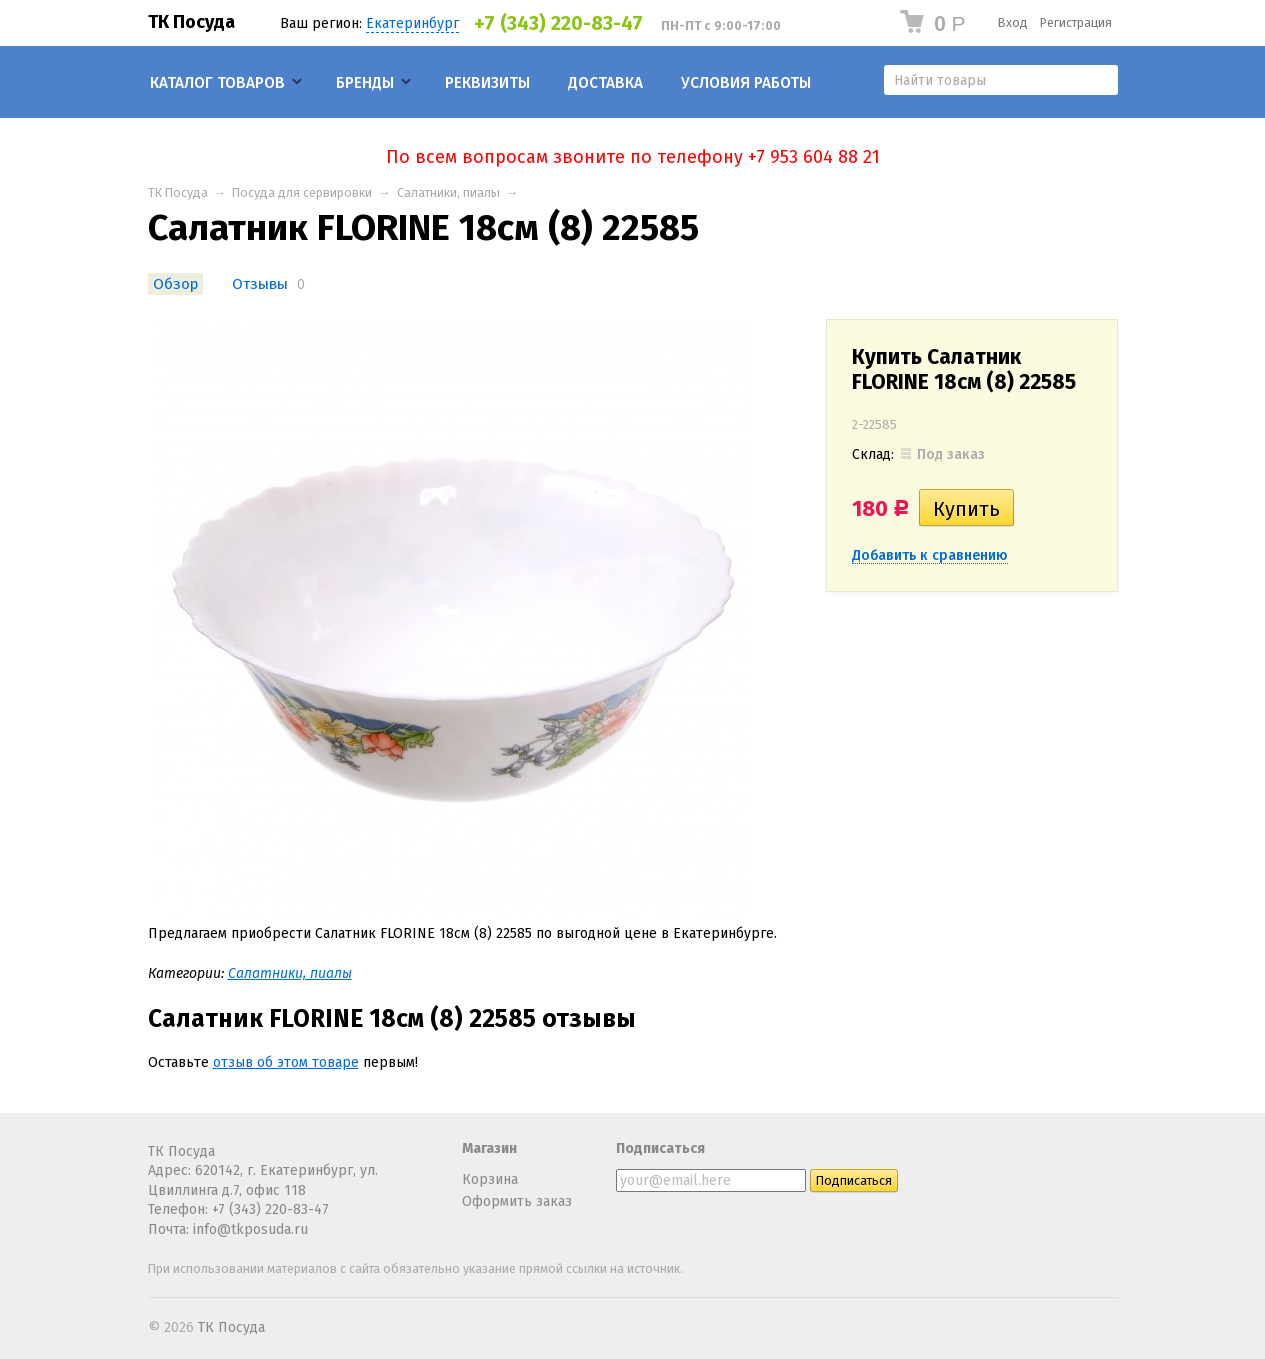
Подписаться (660, 1148)
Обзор (175, 284)
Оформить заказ (517, 1201)
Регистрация (1076, 22)
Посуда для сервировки (302, 192)
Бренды (365, 83)
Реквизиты (487, 83)
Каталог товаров (217, 83)
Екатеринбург (412, 23)
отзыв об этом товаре (286, 1062)
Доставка (605, 83)
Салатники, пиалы (448, 192)
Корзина (490, 1179)
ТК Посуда (191, 22)
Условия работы (746, 83)
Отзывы (260, 284)
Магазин (489, 1148)
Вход (1013, 22)
